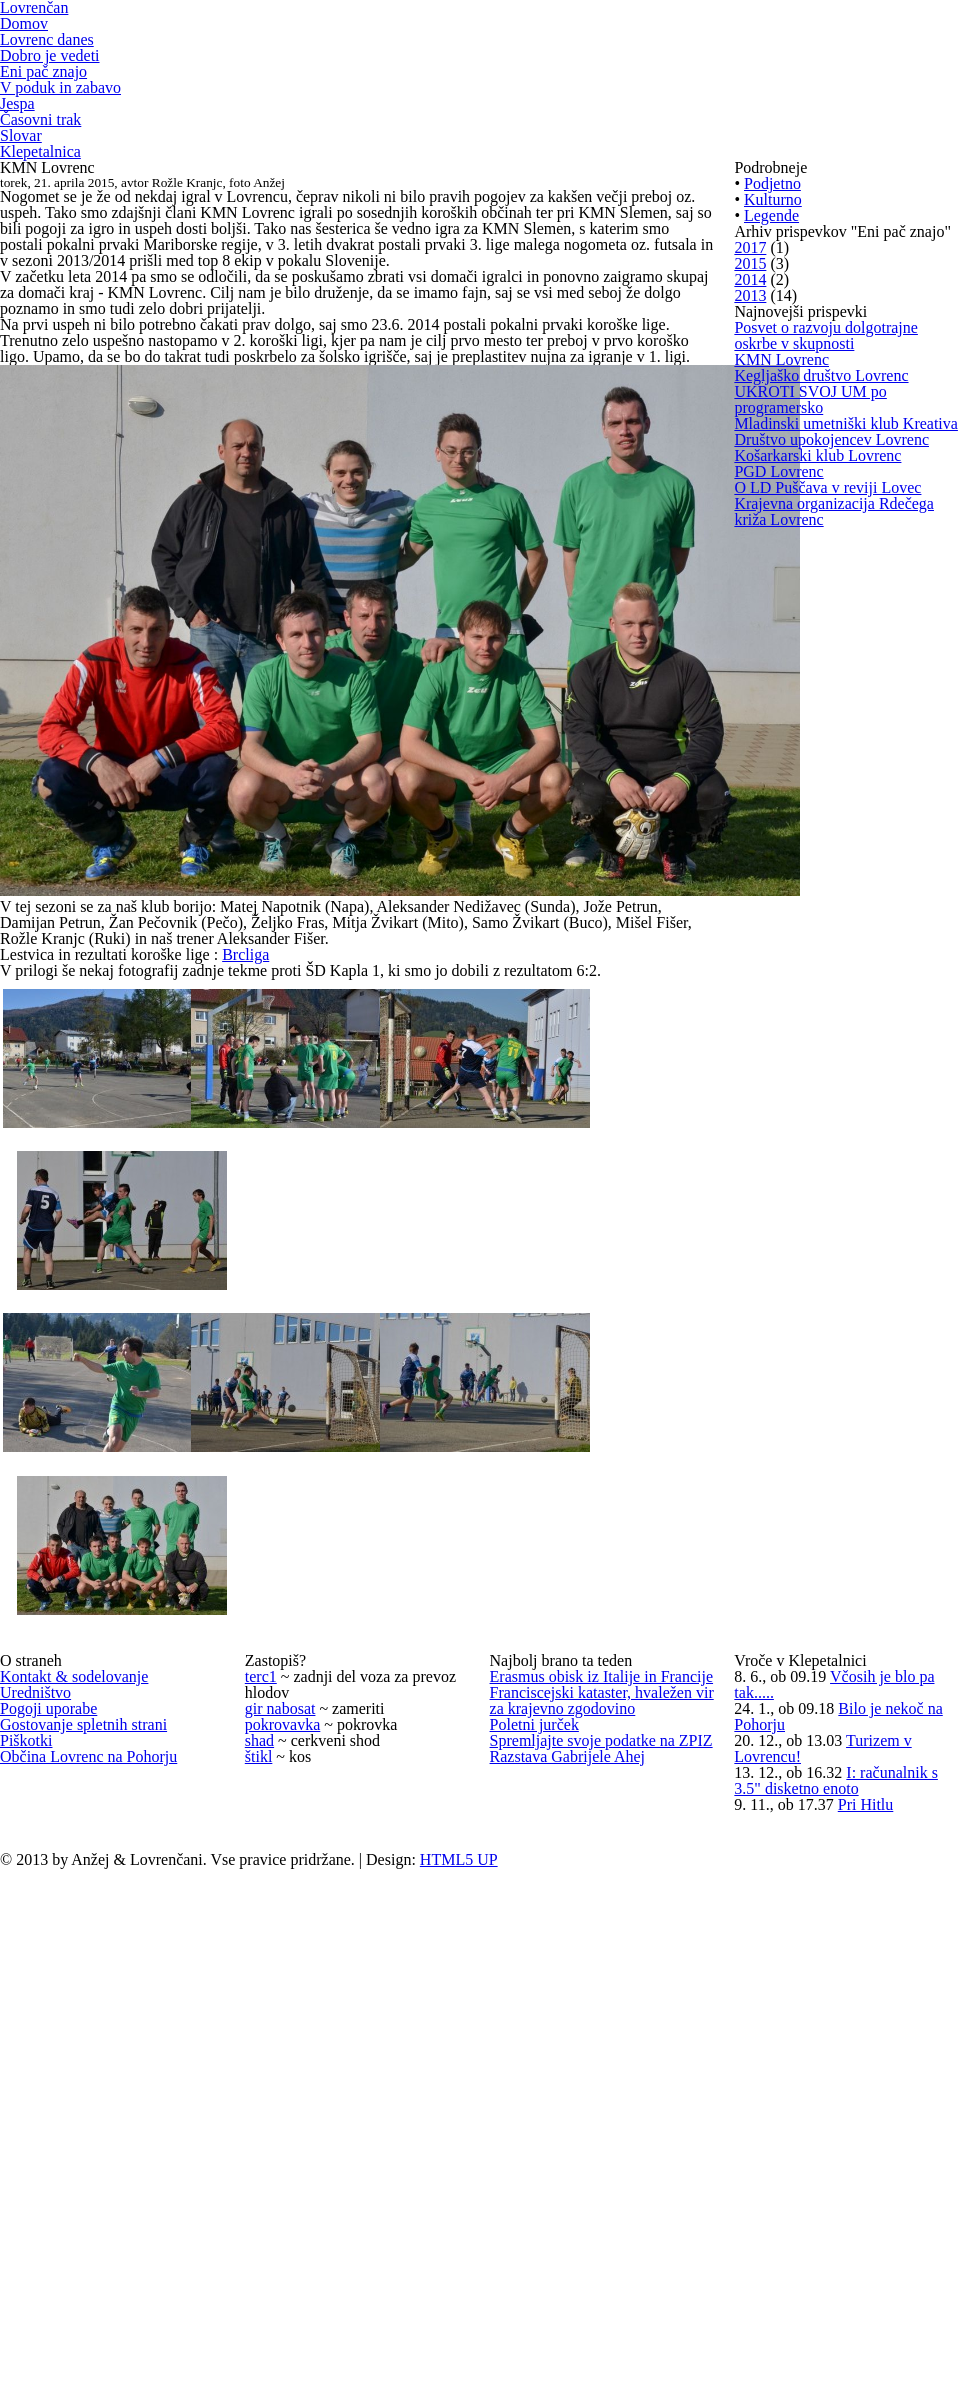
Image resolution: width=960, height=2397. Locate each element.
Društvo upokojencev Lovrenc (840, 983)
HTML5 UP (489, 2386)
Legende (775, 385)
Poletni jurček (537, 2171)
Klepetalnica (43, 237)
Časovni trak (43, 192)
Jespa (19, 169)
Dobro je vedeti (54, 102)
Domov (26, 57)
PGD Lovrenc (782, 1065)
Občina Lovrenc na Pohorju (97, 2192)
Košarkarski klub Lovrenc (822, 1024)
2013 (752, 583)
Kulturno (774, 344)
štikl (257, 2191)
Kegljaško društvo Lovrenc (826, 780)
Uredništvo (38, 2028)
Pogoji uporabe (54, 2069)
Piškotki (26, 2151)
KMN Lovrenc (784, 739)
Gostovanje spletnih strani (92, 2110)
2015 (752, 501)
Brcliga (257, 1199)
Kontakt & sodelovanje (80, 1987)
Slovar (22, 214)
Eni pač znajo (47, 125)
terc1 (263, 1987)
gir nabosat (285, 2068)
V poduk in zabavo (64, 147)
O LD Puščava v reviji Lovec (830, 1106)
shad (262, 2150)
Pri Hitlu (871, 2311)
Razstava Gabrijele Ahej (573, 2293)
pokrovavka (285, 2109)
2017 (752, 460)
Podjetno (776, 303)
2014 (752, 542)
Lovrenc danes (53, 80)
